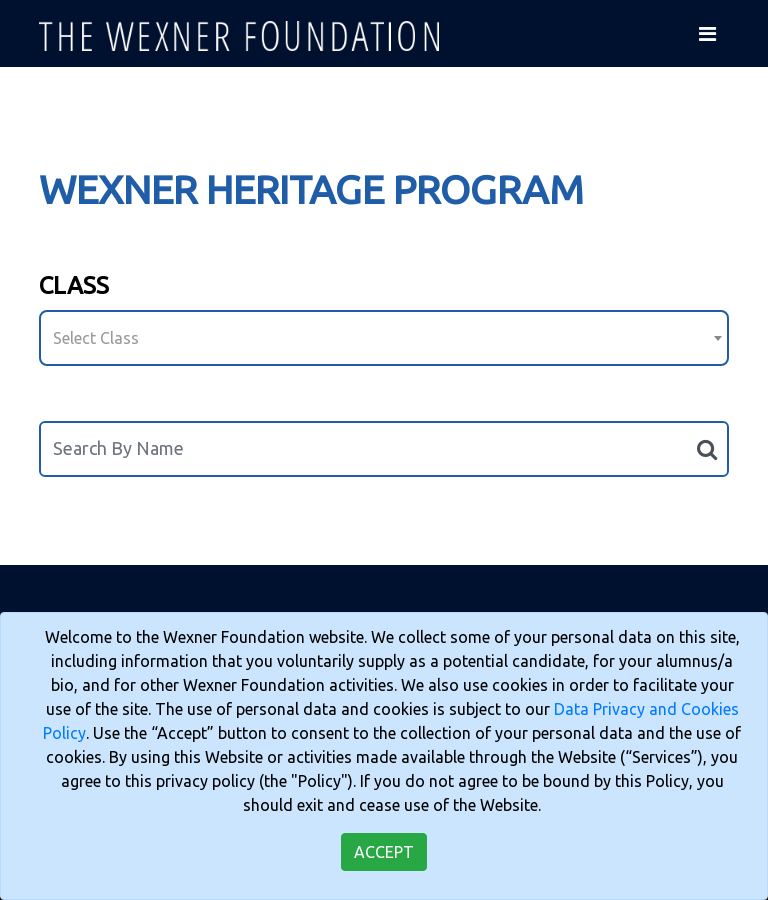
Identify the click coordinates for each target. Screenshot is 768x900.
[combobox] (384, 338)
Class (74, 285)
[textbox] (384, 338)
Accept (384, 852)
